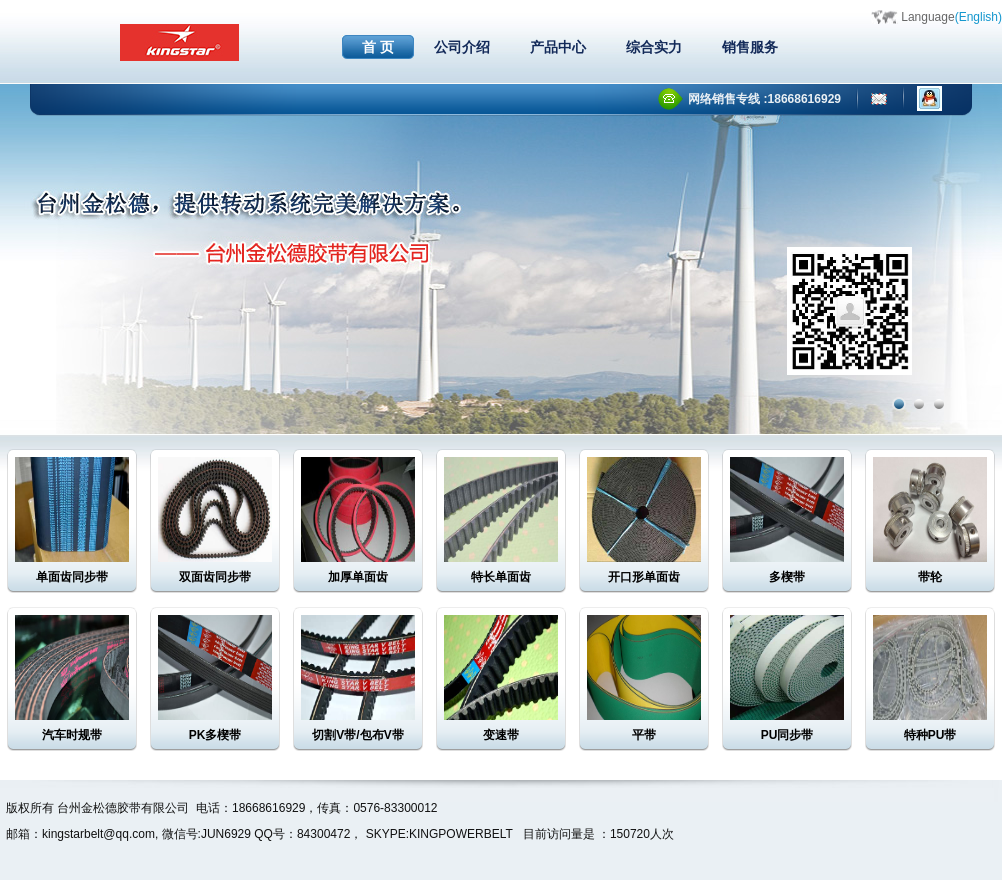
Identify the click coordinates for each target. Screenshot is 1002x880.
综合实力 (654, 47)
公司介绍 (462, 47)
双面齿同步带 (215, 577)
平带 (644, 735)
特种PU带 (930, 735)
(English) (978, 17)
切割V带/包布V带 (357, 735)
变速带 (501, 735)
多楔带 (787, 577)
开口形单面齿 (644, 577)
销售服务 (750, 47)
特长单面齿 (501, 577)
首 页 (378, 47)
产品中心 (558, 47)
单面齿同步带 (72, 577)
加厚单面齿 (358, 577)
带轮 (930, 577)
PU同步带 (787, 735)
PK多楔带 (215, 735)
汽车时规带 (72, 735)
